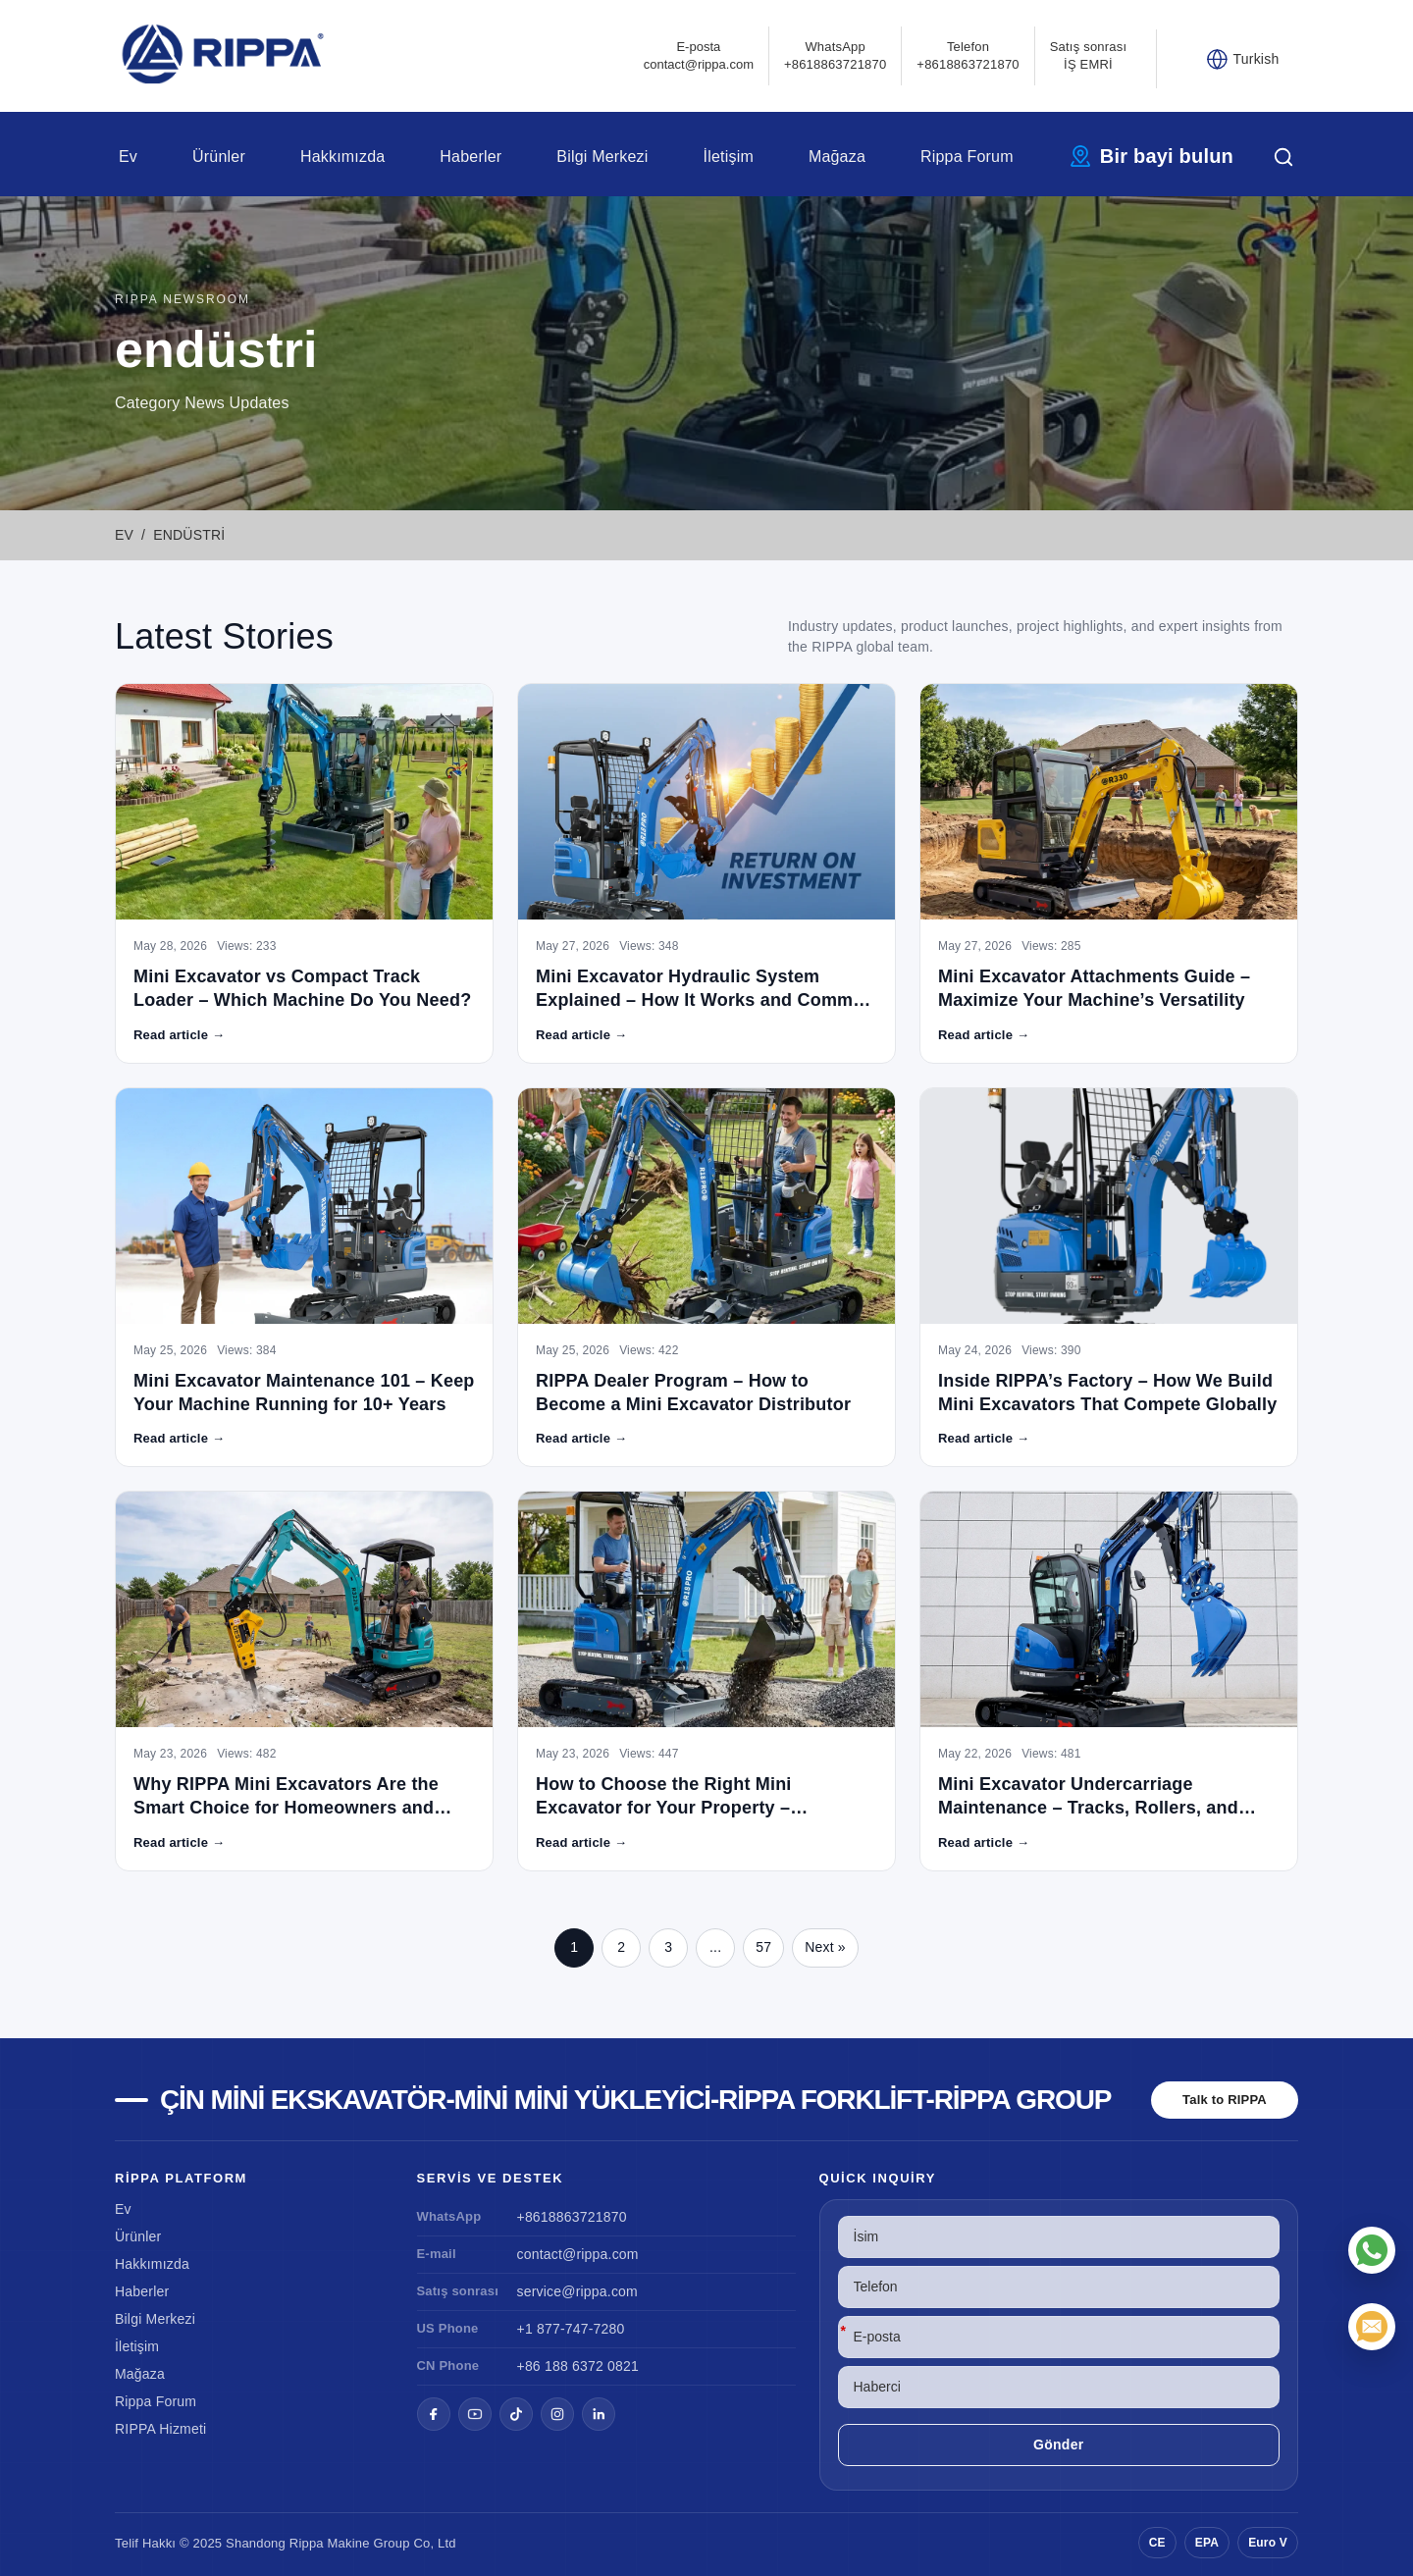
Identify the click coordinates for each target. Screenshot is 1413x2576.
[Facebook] (433, 2414)
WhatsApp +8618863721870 (835, 55)
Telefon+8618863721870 (967, 55)
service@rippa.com (577, 2291)
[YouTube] (475, 2414)
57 (763, 1947)
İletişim (729, 156)
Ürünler (218, 156)
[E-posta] (1371, 2326)
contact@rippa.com (578, 2254)
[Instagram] (557, 2414)
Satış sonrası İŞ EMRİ (1088, 55)
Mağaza (837, 156)
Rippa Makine (329, 2543)
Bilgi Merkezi (602, 156)
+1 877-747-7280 (571, 2329)
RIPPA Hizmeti (160, 2429)
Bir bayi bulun (1166, 156)
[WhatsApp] (1371, 2250)
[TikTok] (516, 2414)
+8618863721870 (572, 2217)
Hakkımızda (342, 156)
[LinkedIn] (598, 2414)
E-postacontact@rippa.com (699, 55)
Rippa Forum (967, 156)
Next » (825, 1947)
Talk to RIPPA (1224, 2099)
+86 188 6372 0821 (578, 2366)
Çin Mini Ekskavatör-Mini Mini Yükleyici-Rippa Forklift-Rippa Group (635, 2099)
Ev (128, 156)
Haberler (470, 156)
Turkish (1256, 59)
